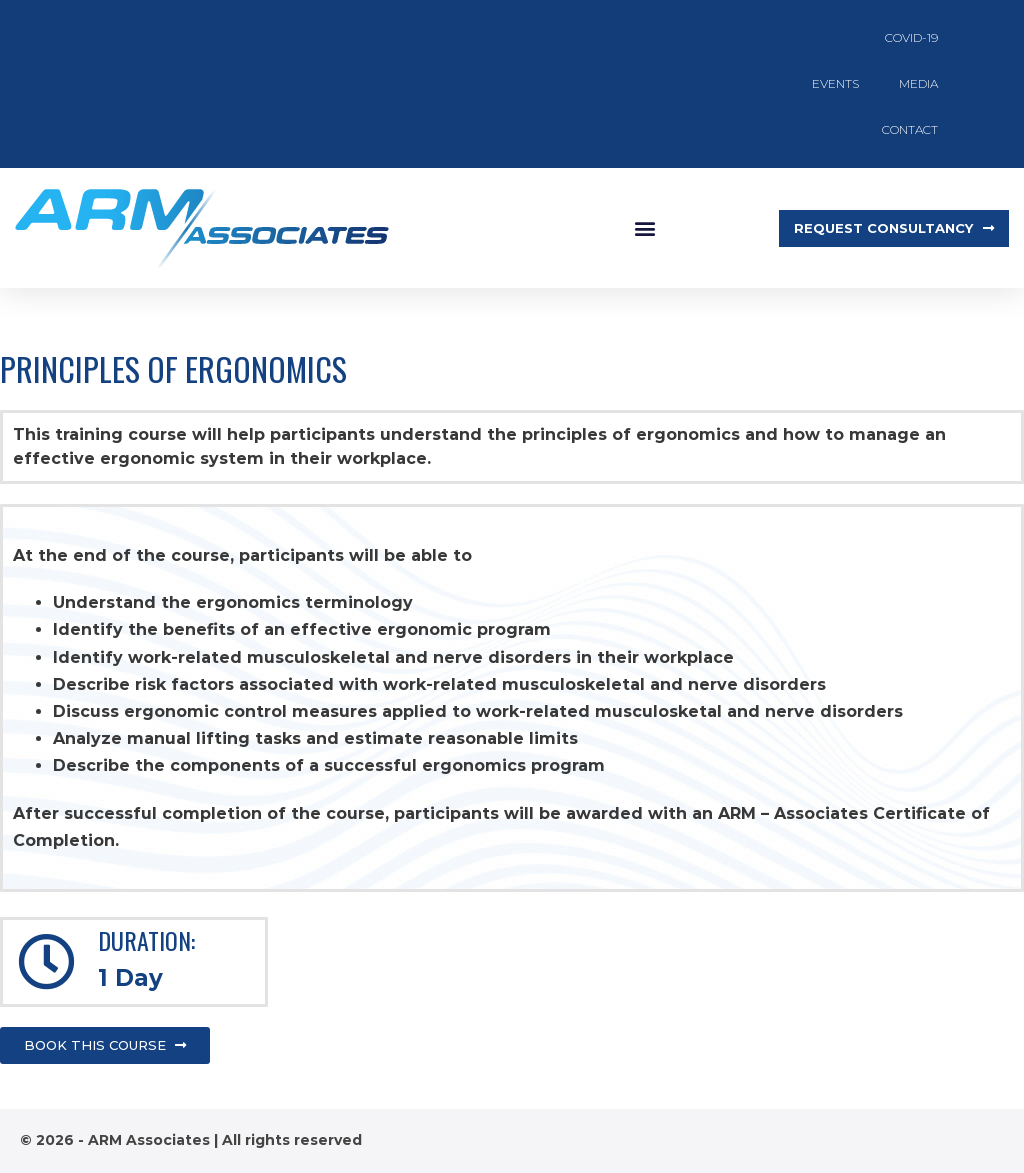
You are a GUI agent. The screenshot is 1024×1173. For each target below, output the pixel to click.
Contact (910, 129)
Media (918, 83)
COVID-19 (911, 37)
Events (835, 83)
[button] (644, 228)
